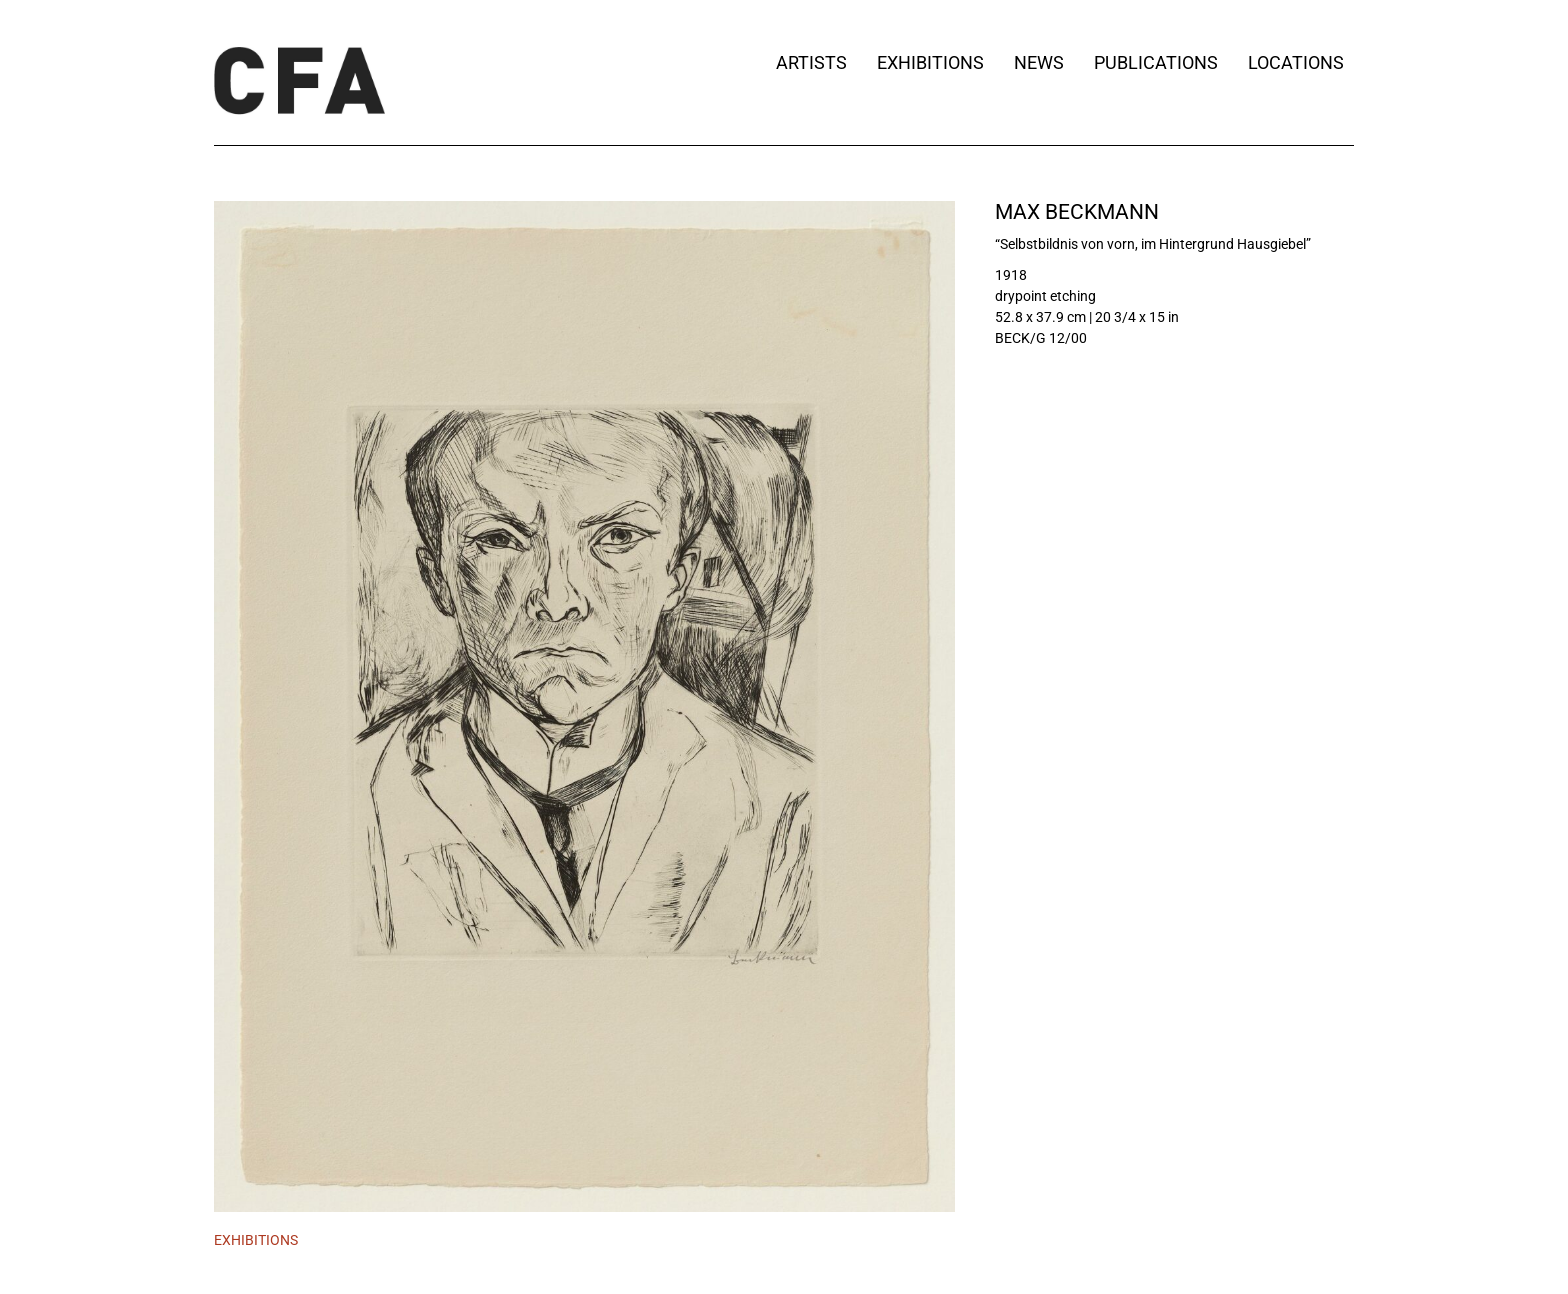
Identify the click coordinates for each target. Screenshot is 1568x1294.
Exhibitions (930, 62)
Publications (1156, 62)
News (1039, 62)
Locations (1301, 62)
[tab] (256, 1241)
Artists (811, 62)
